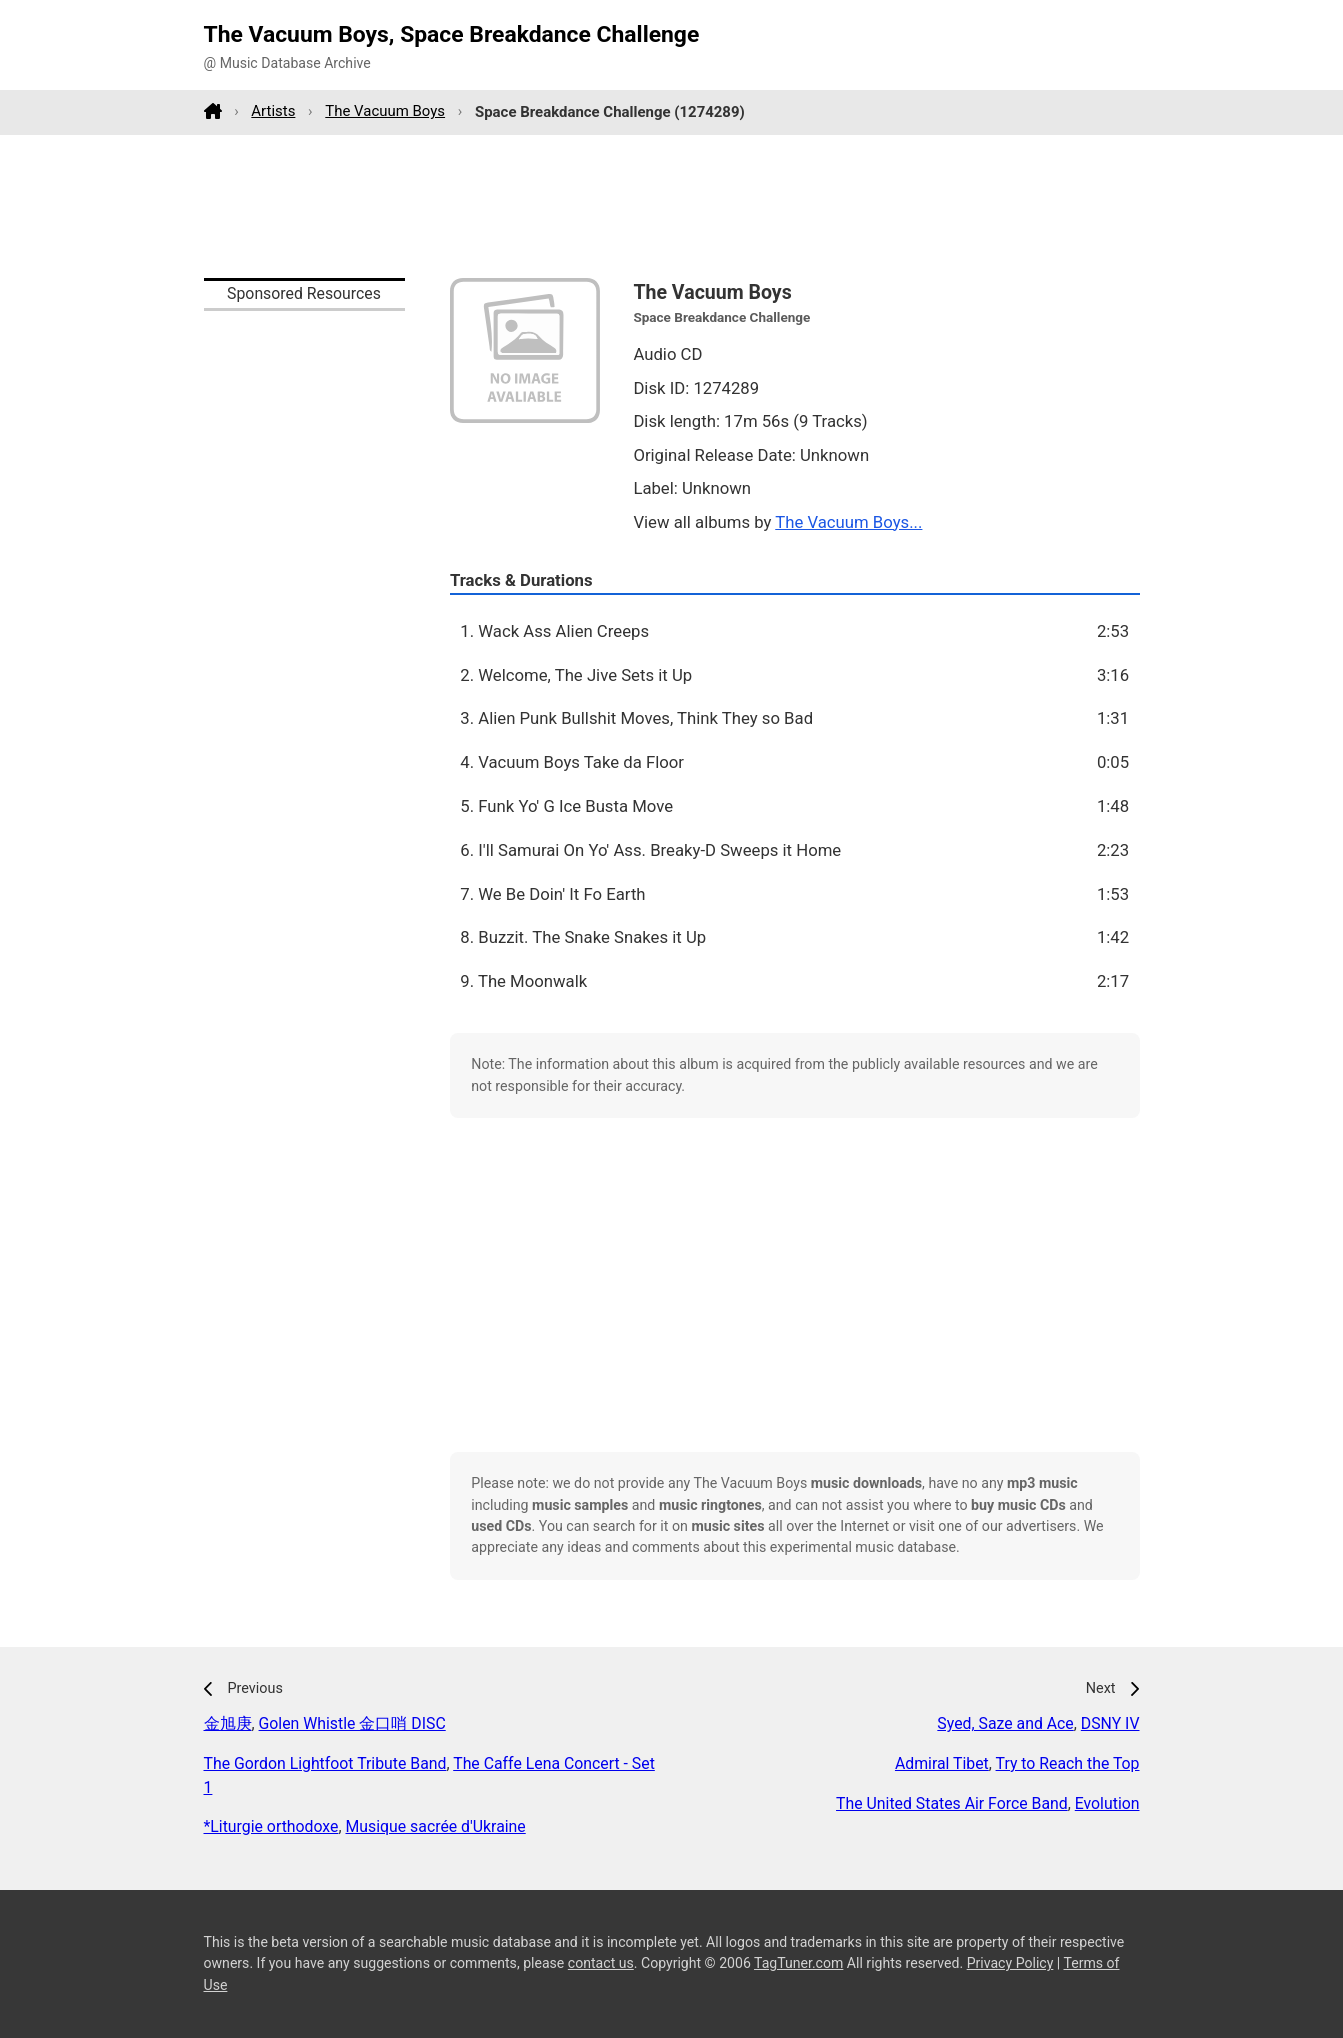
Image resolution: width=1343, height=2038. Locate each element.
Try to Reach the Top (1068, 1763)
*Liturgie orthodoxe (271, 1826)
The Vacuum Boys (385, 111)
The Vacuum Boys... (848, 522)
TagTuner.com (798, 1963)
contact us (601, 1963)
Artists (273, 111)
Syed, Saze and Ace (1005, 1723)
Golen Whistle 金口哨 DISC (352, 1723)
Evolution (1107, 1803)
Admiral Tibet (942, 1763)
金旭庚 (228, 1723)
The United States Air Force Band (952, 1803)
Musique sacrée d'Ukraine (436, 1826)
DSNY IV (1110, 1723)
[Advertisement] (672, 206)
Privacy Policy (1010, 1963)
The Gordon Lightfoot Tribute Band (325, 1763)
